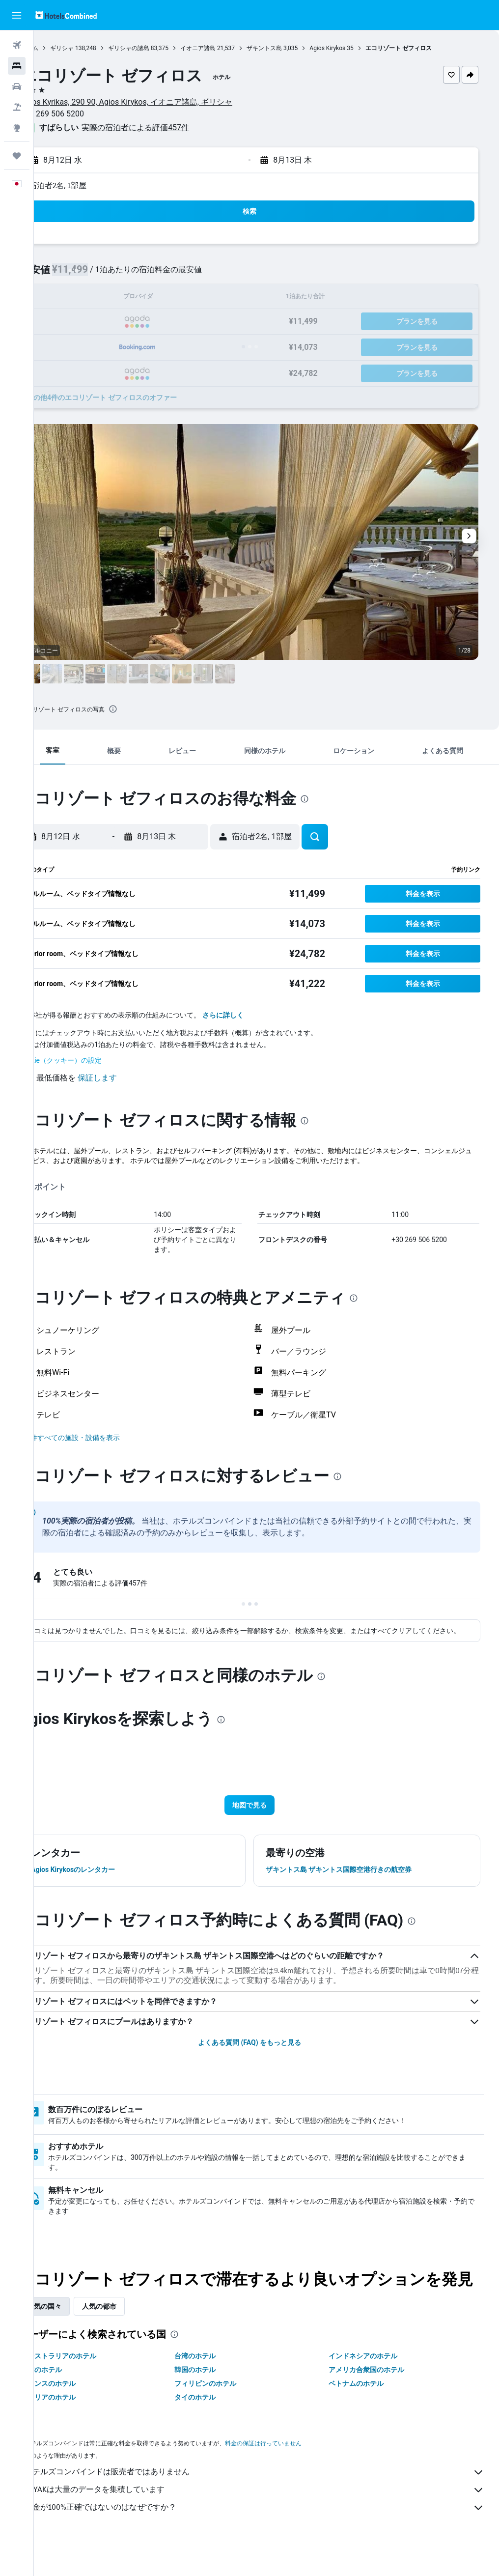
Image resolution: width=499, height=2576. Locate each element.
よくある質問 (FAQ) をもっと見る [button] (266, 2052)
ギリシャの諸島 (162, 48)
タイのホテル (217, 2427)
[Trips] (16, 156)
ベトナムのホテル (367, 2413)
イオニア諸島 (232, 48)
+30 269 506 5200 (86, 113)
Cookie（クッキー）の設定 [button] (94, 1060)
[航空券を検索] (16, 45)
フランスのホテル (82, 2413)
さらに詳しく (256, 1015)
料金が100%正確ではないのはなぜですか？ (271, 2537)
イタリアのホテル (82, 2427)
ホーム (63, 48)
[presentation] (146, 709)
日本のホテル (75, 2399)
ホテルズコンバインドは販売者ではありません (271, 2502)
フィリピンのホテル (228, 2413)
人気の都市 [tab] (133, 2336)
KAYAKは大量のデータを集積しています (271, 2519)
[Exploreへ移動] (16, 128)
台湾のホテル (217, 2385)
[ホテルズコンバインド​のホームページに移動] (66, 15)
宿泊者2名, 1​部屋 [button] (91, 185)
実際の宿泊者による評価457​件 (169, 127)
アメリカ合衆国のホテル (378, 2399)
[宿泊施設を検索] (16, 66)
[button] (17, 15)
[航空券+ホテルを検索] (16, 107)
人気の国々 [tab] (78, 2336)
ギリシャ (96, 48)
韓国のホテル (217, 2399)
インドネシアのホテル (374, 2385)
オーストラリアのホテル (92, 2385)
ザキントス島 (298, 48)
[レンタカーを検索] (16, 86)
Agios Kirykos (361, 48)
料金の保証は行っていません (297, 2472)
